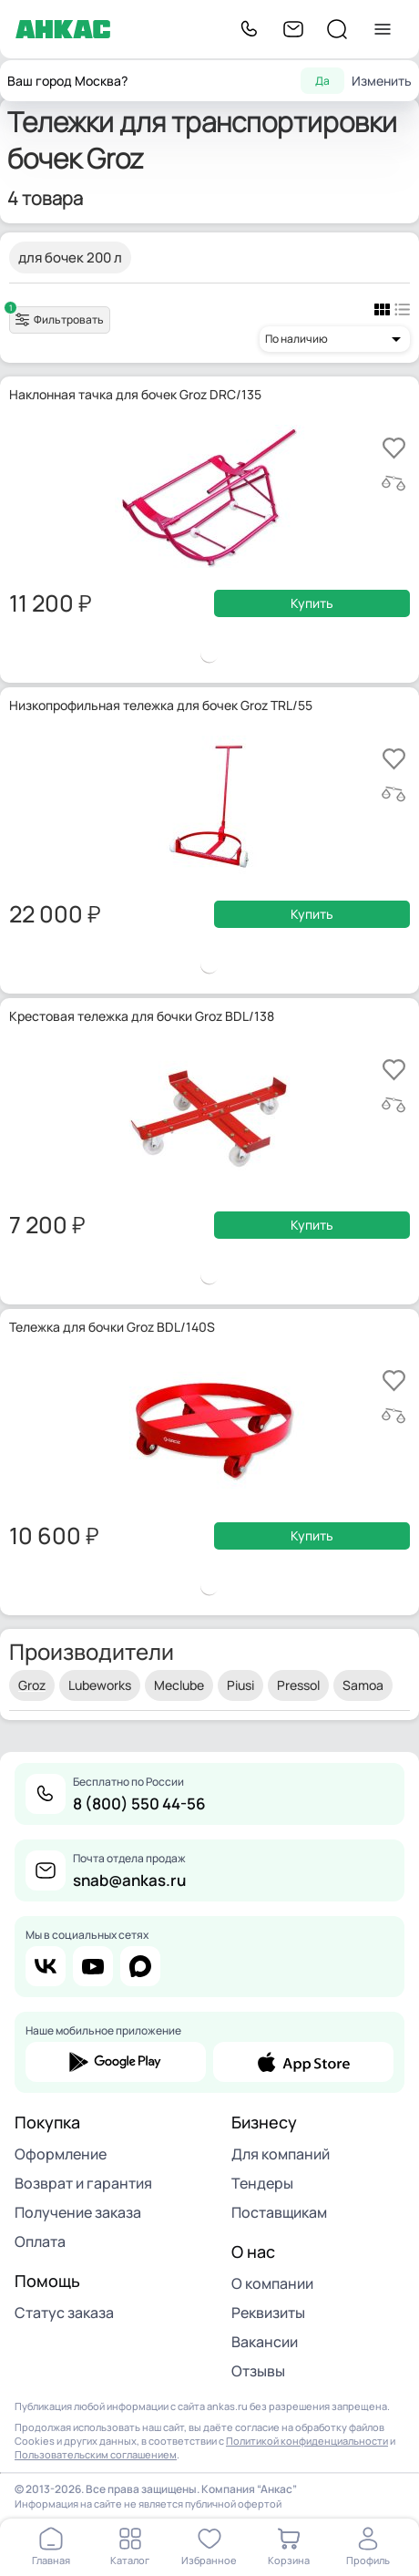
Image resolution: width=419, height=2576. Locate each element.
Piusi (240, 1685)
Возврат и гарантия (83, 2183)
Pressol (298, 1685)
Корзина (289, 2560)
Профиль (368, 2560)
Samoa (362, 1685)
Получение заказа (78, 2212)
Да (322, 80)
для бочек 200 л (70, 257)
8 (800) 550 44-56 (139, 1803)
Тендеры (262, 2183)
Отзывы (258, 2371)
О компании (272, 2283)
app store (303, 2062)
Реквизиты (268, 2313)
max (140, 1966)
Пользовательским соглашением (96, 2454)
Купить (312, 603)
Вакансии (264, 2342)
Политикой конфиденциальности (307, 2440)
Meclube (179, 1685)
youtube (93, 1966)
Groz (32, 1685)
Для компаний (280, 2154)
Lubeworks (99, 1685)
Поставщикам (279, 2212)
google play (116, 2062)
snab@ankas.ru (129, 1880)
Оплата (40, 2241)
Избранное (209, 2560)
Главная (51, 2560)
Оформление (61, 2154)
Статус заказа (64, 2313)
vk (46, 1966)
